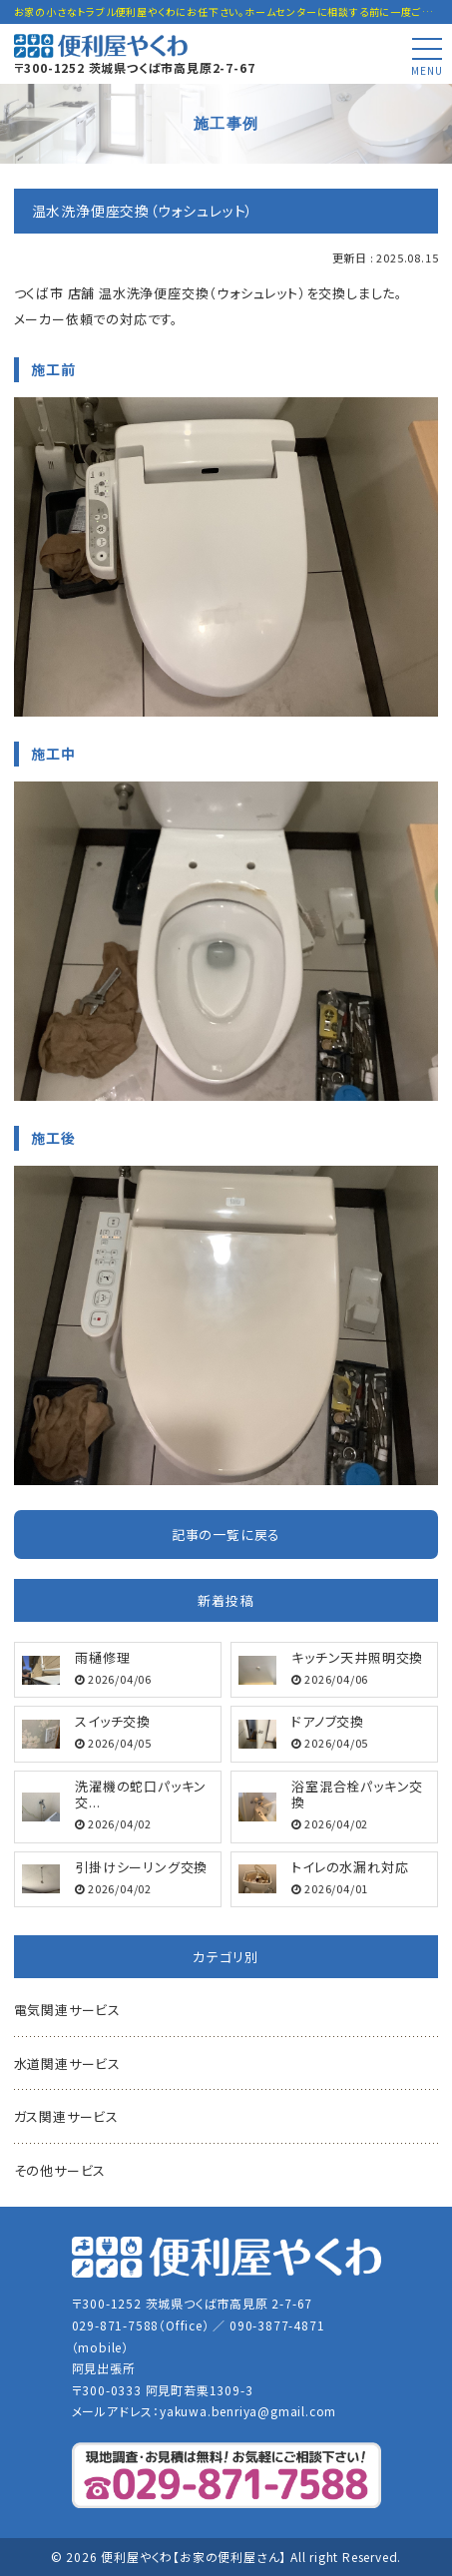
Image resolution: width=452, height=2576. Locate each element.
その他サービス (60, 2170)
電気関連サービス (67, 2009)
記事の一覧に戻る (226, 1534)
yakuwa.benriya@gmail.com (248, 2410)
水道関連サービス (67, 2063)
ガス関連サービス (66, 2116)
